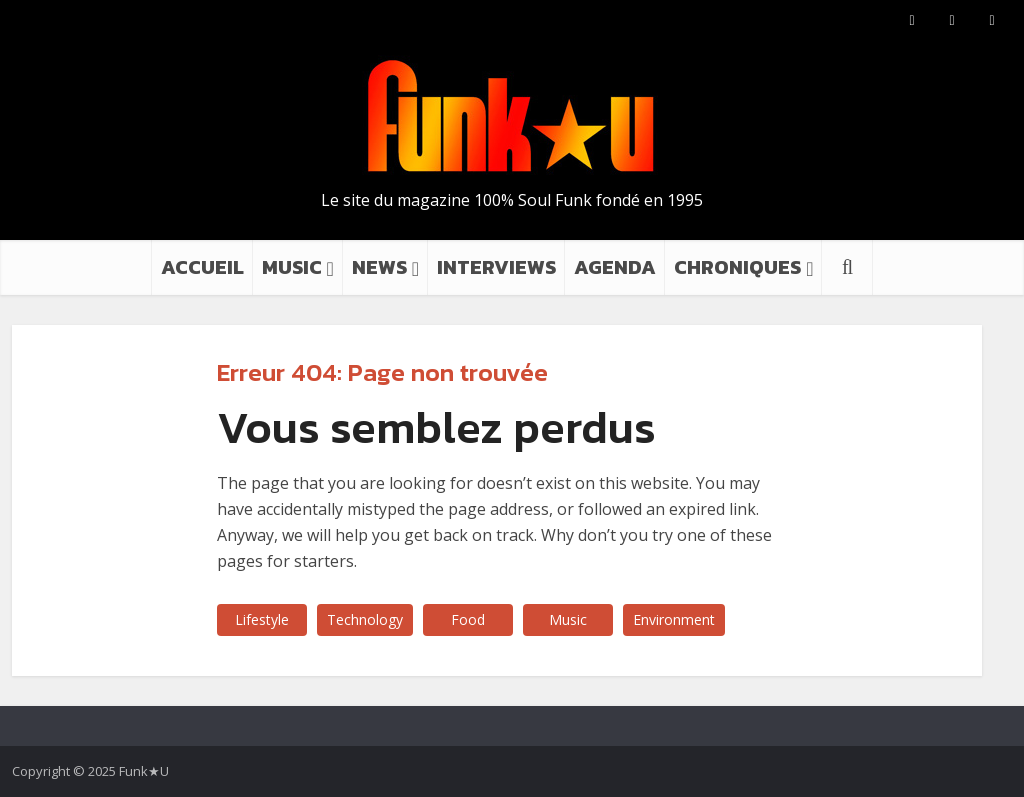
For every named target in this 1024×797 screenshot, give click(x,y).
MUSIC (292, 267)
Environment (674, 619)
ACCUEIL (202, 267)
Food (468, 619)
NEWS (379, 267)
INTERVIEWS (496, 267)
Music (568, 619)
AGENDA (615, 267)
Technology (365, 619)
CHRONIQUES (737, 267)
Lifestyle (262, 619)
